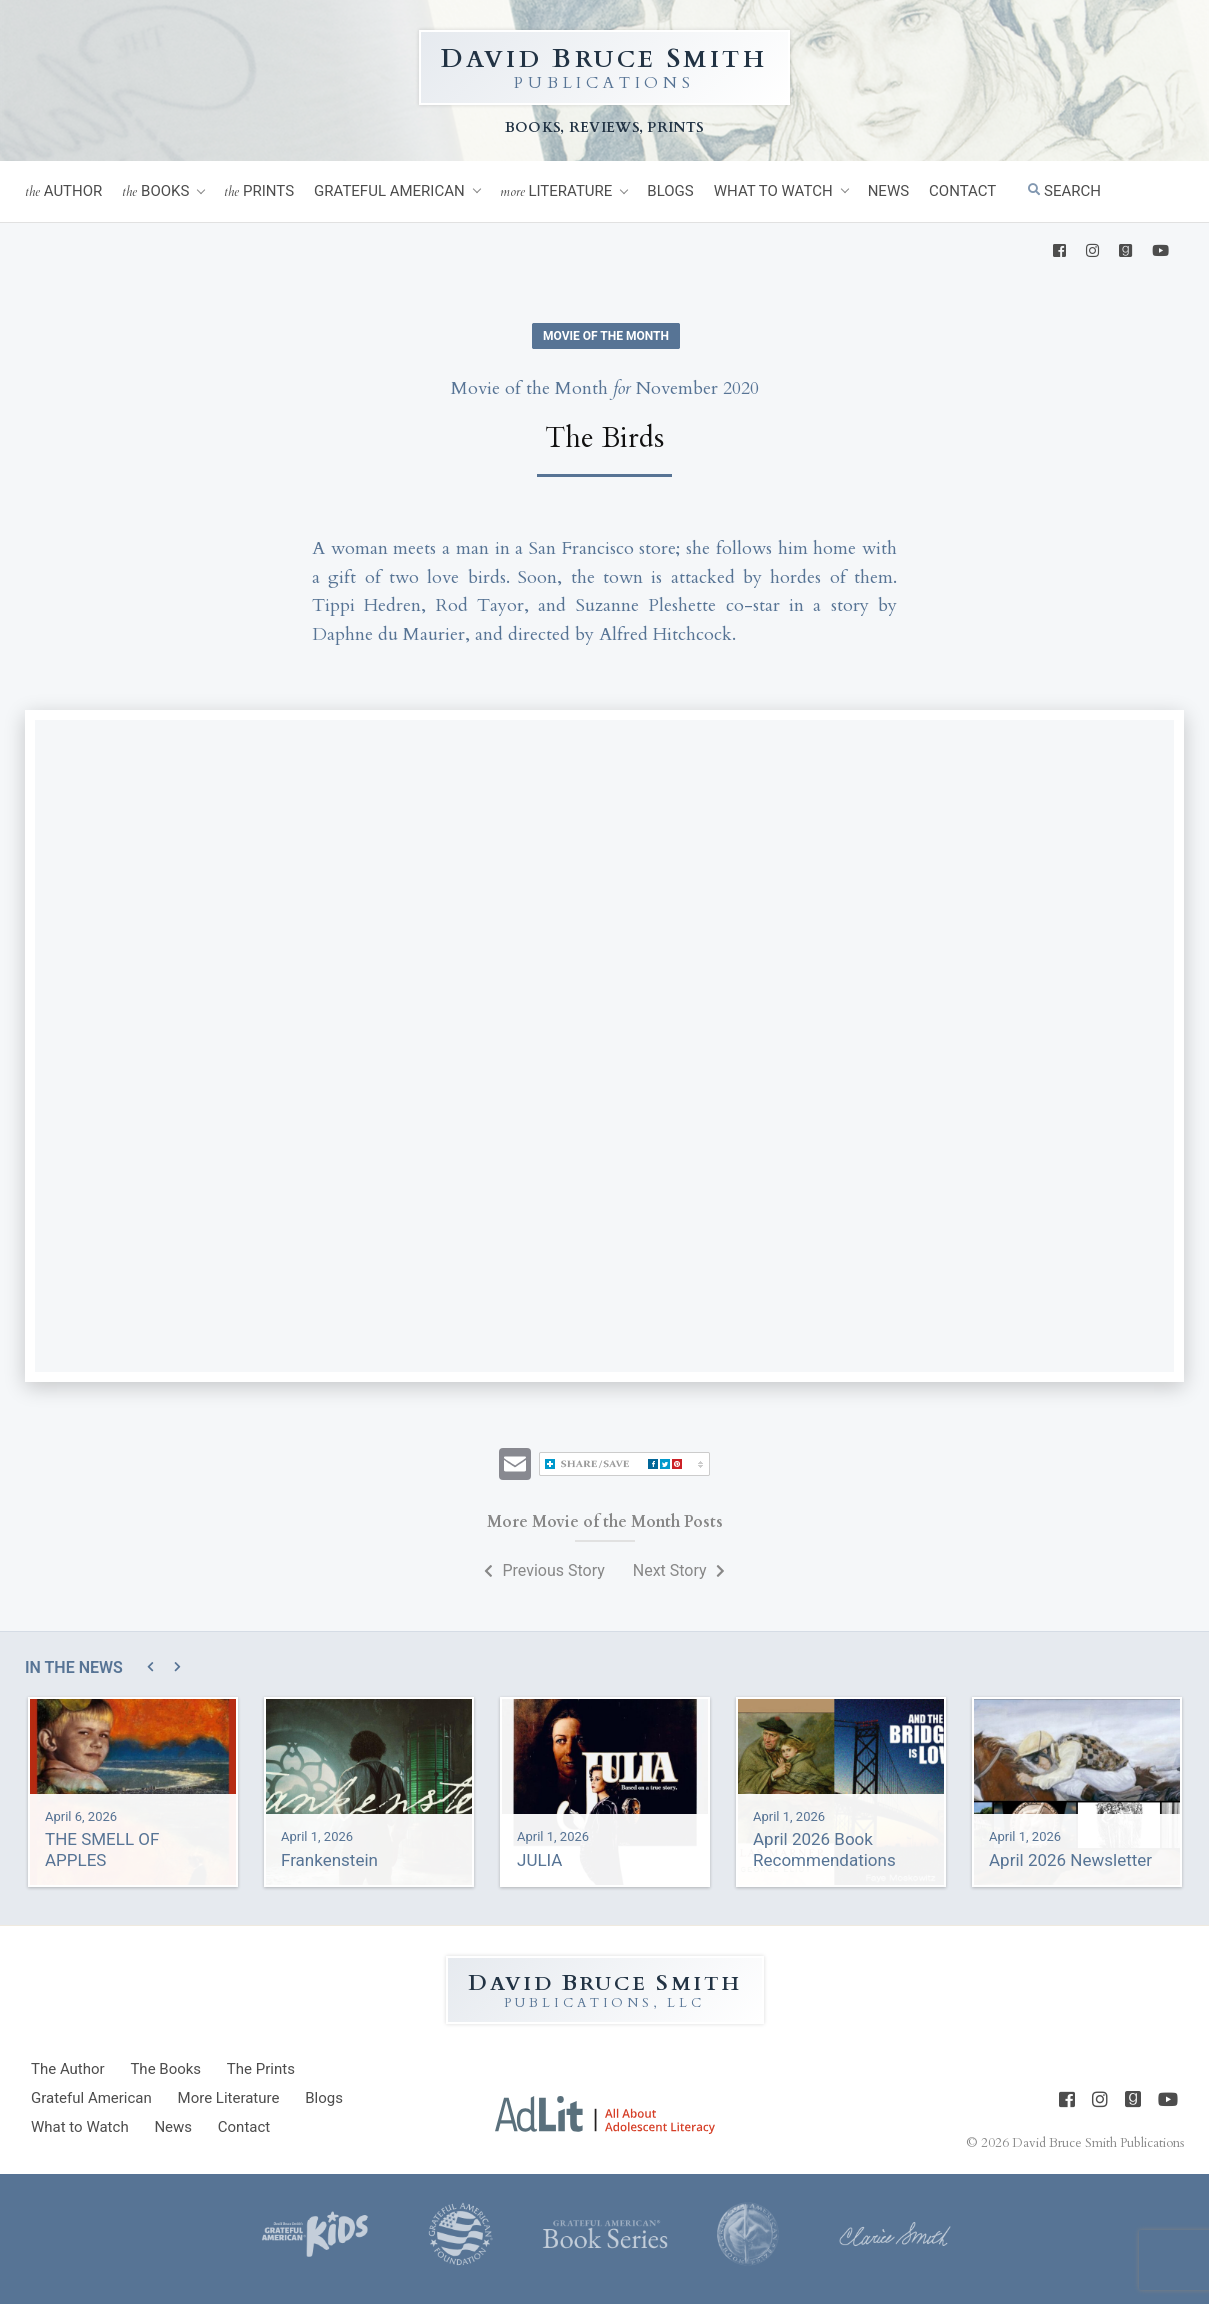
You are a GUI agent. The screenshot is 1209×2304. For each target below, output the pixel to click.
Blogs (670, 191)
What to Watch (773, 191)
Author (63, 191)
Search (1064, 191)
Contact (962, 191)
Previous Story (544, 1570)
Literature (556, 191)
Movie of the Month (606, 336)
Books (155, 191)
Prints (259, 191)
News (888, 191)
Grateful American (389, 191)
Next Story (679, 1570)
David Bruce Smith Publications (1098, 2143)
